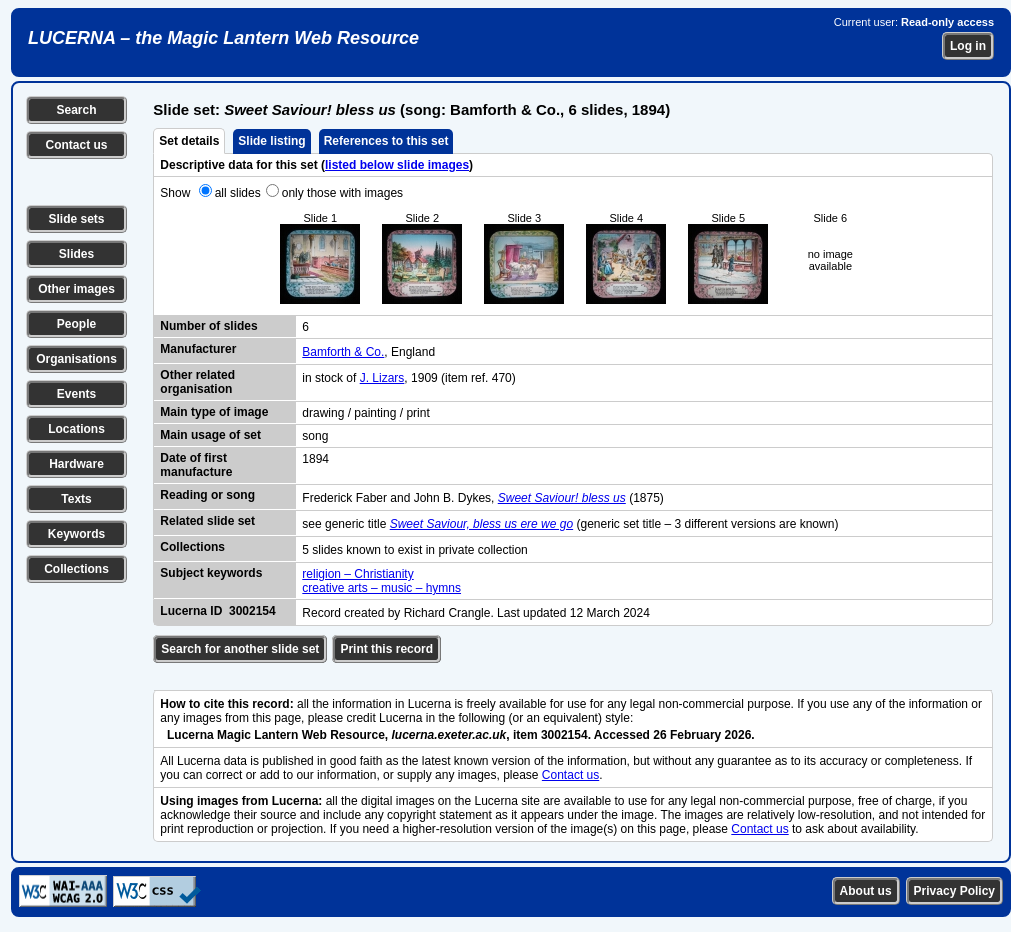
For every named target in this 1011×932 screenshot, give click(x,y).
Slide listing (271, 141)
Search (76, 110)
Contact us (76, 145)
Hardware (76, 464)
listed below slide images (397, 165)
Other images (76, 289)
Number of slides (208, 326)
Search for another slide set (240, 649)
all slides (238, 193)
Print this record (386, 649)
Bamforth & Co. (343, 352)
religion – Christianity (357, 574)
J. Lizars (382, 378)
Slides (76, 254)
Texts (76, 499)
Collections (76, 569)
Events (76, 394)
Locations (76, 429)
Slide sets (76, 219)
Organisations (76, 359)
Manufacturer (198, 349)
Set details (189, 141)
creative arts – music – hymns (381, 588)
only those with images (342, 193)
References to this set (386, 141)
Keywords (76, 534)
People (76, 324)
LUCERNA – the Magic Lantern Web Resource (223, 38)
